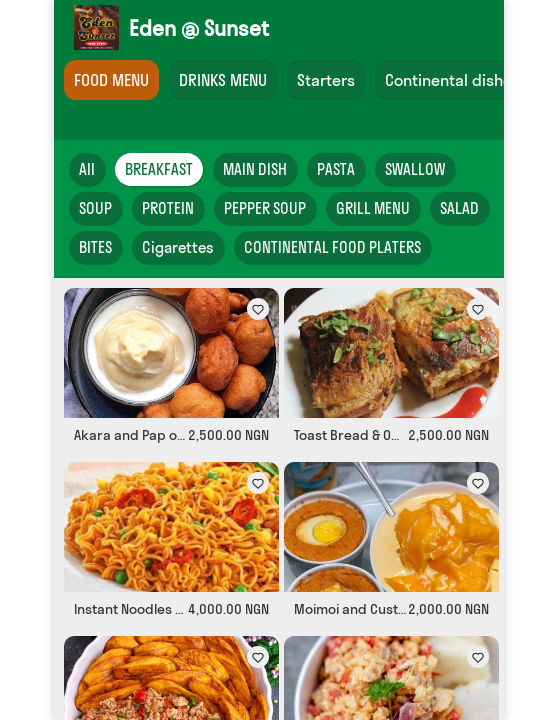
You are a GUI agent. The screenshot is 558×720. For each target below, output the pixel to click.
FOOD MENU (111, 80)
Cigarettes (178, 247)
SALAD (459, 208)
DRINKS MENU (223, 80)
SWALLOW (415, 169)
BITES (95, 247)
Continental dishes (452, 80)
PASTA (336, 169)
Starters (326, 80)
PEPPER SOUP (265, 208)
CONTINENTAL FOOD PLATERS (332, 247)
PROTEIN (168, 208)
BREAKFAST (159, 169)
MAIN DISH (255, 169)
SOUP (95, 208)
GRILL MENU (373, 208)
